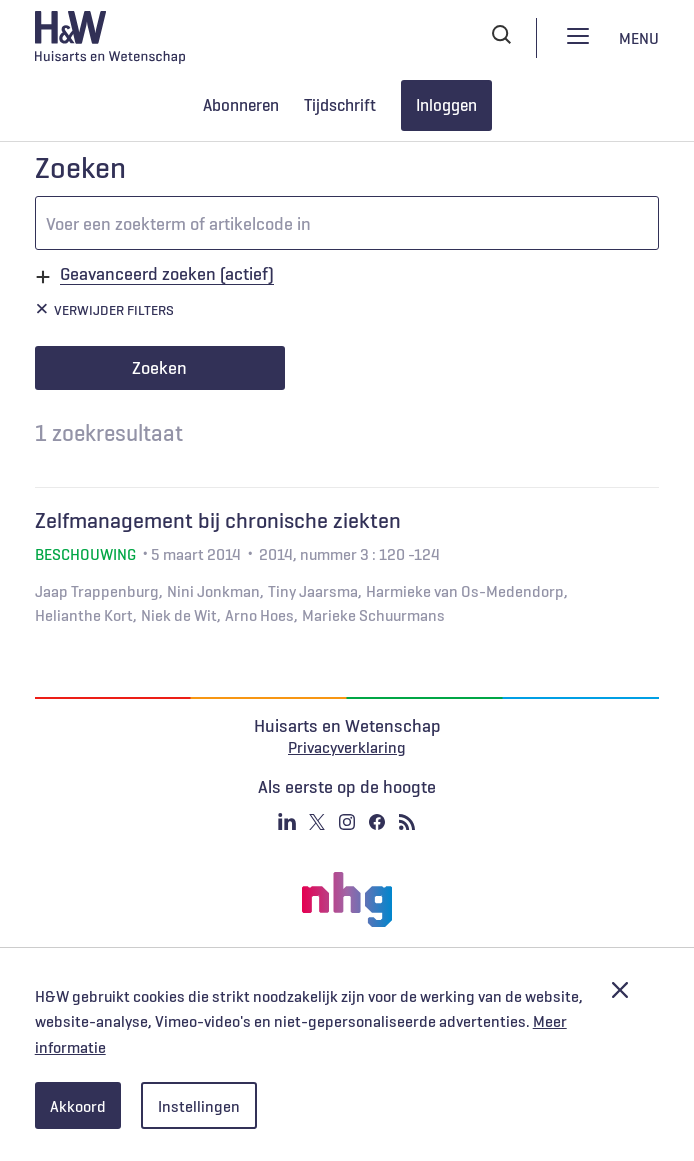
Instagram (347, 822)
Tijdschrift (340, 105)
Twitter (317, 822)
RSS (407, 822)
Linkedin (287, 822)
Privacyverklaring (347, 747)
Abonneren (241, 105)
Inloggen (446, 105)
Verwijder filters (114, 310)
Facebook (377, 822)
